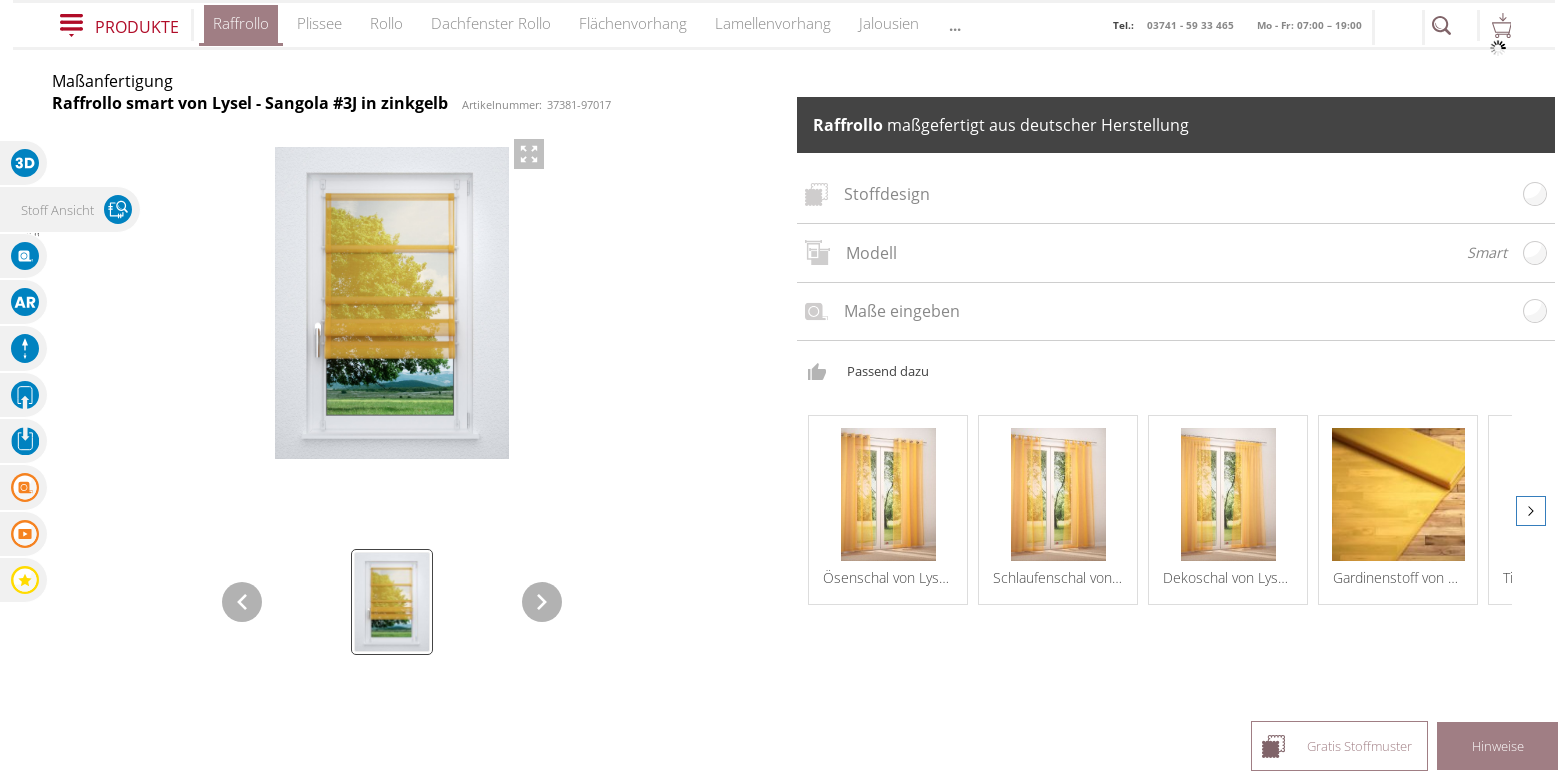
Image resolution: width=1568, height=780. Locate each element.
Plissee (319, 23)
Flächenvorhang (633, 23)
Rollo (386, 23)
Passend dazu (888, 357)
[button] (24, 163)
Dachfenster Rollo (491, 23)
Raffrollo (241, 29)
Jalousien (889, 23)
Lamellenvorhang (773, 23)
